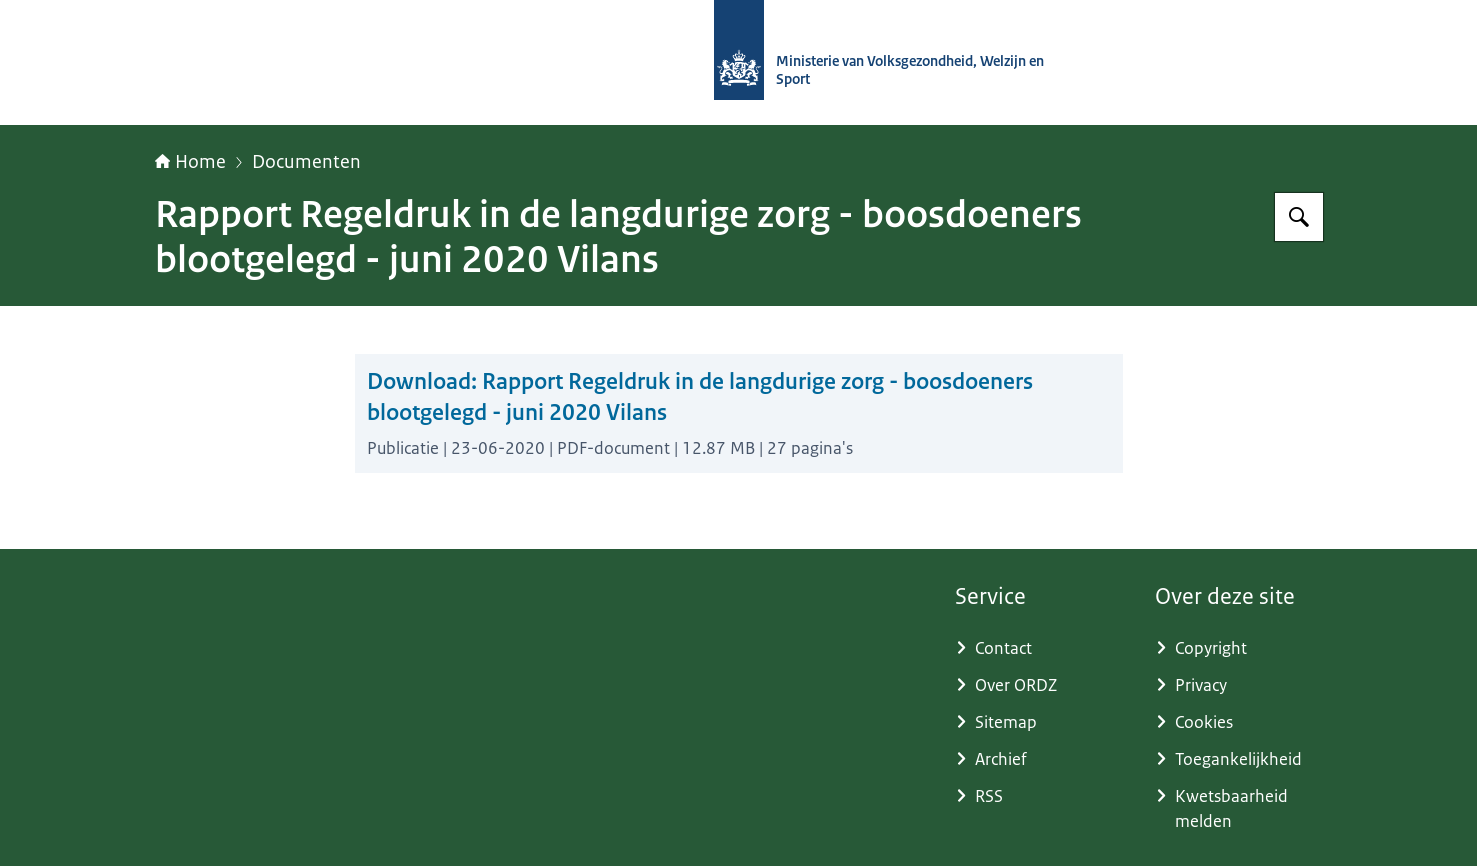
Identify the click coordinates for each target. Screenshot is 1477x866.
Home (190, 162)
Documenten (306, 162)
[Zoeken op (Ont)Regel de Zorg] (1299, 217)
